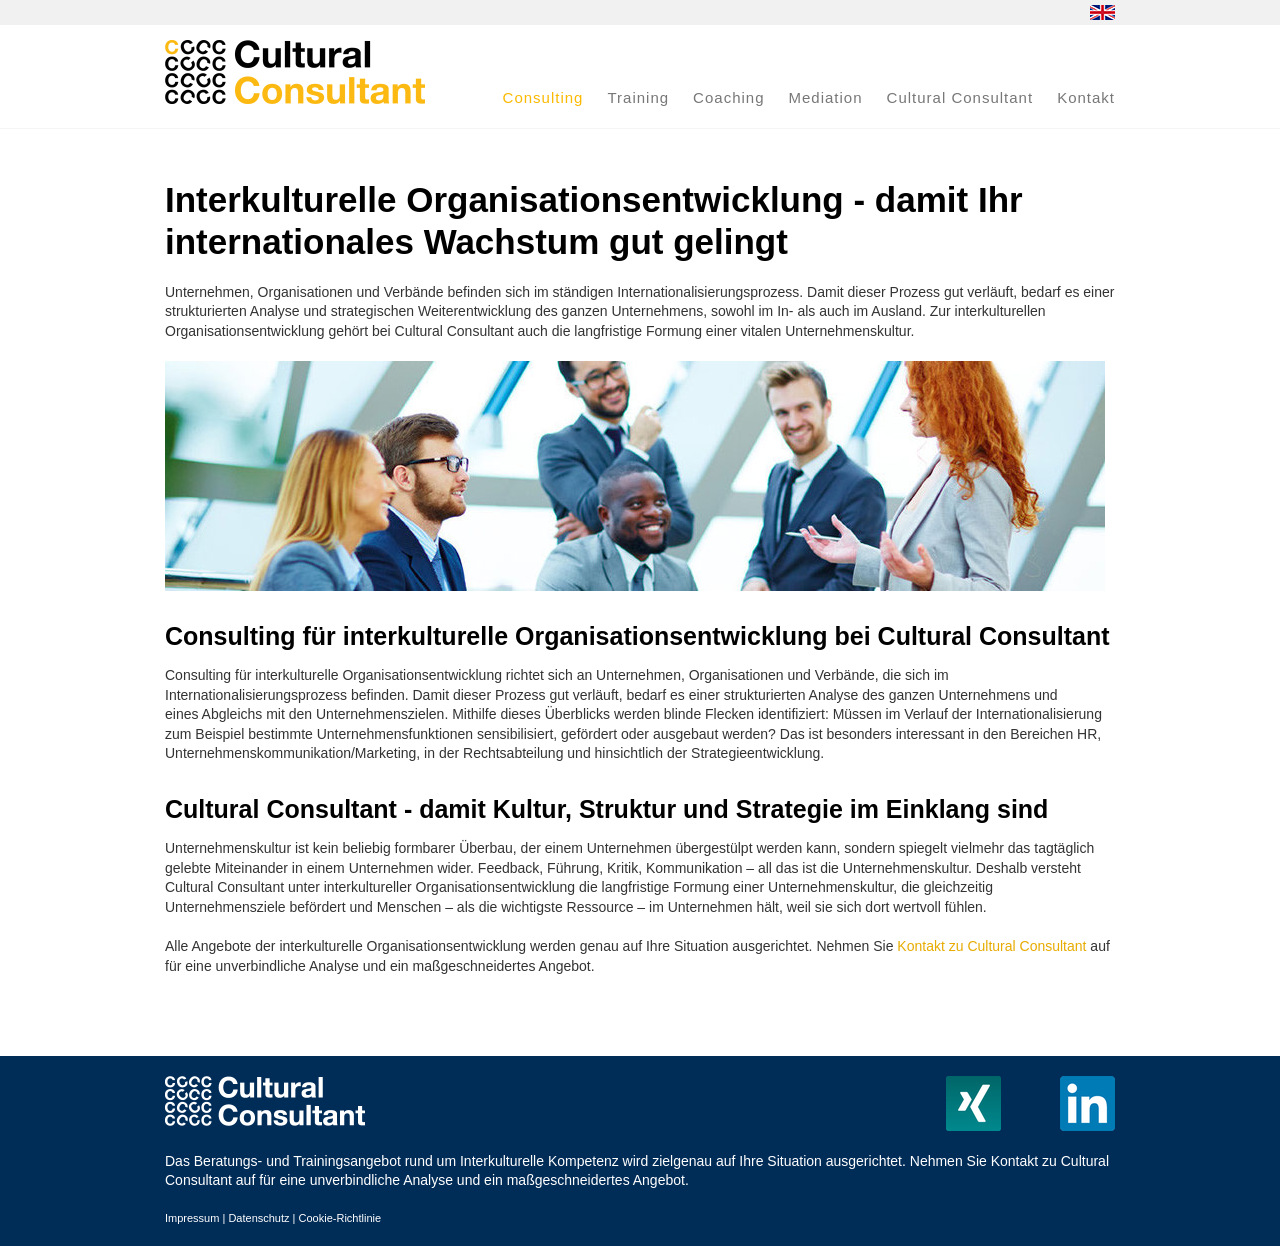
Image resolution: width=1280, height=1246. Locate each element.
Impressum (192, 1218)
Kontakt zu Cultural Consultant (991, 946)
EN (1102, 12)
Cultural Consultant (960, 97)
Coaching (728, 97)
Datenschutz (258, 1218)
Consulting (543, 97)
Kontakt (1086, 97)
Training (638, 97)
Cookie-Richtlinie (340, 1218)
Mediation (826, 97)
